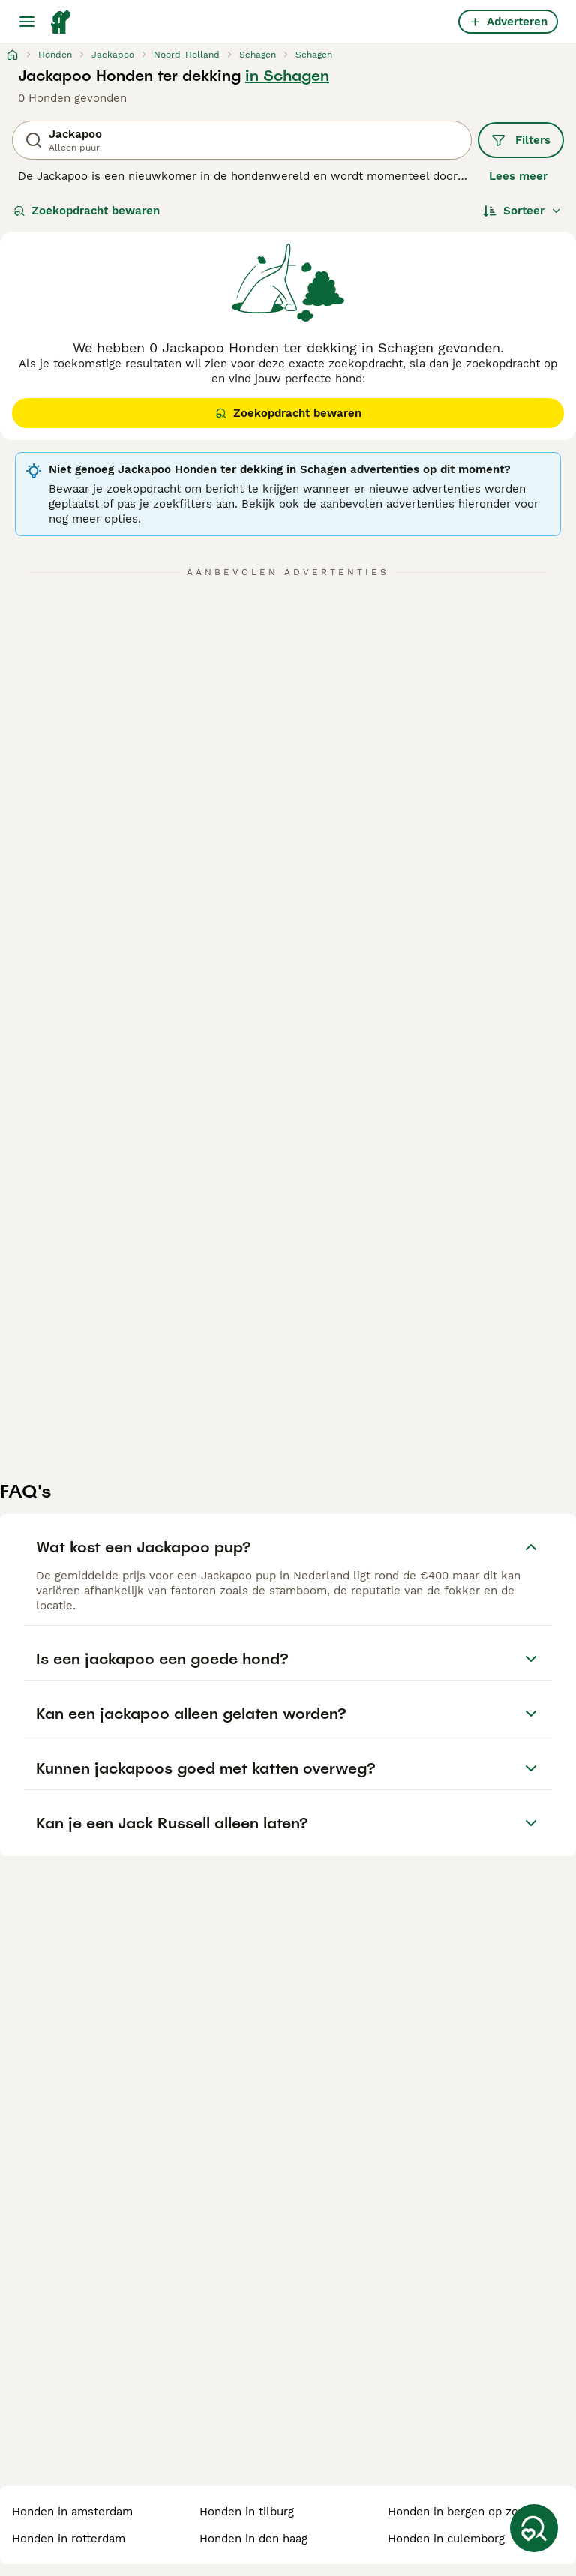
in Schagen (287, 76)
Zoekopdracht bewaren (87, 210)
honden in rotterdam (68, 2538)
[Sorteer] (522, 211)
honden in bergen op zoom (462, 2511)
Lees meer (518, 176)
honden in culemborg (446, 2538)
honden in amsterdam (72, 2511)
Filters (520, 140)
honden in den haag (254, 2538)
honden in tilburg (247, 2511)
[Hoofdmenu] (27, 22)
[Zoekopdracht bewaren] (534, 2528)
